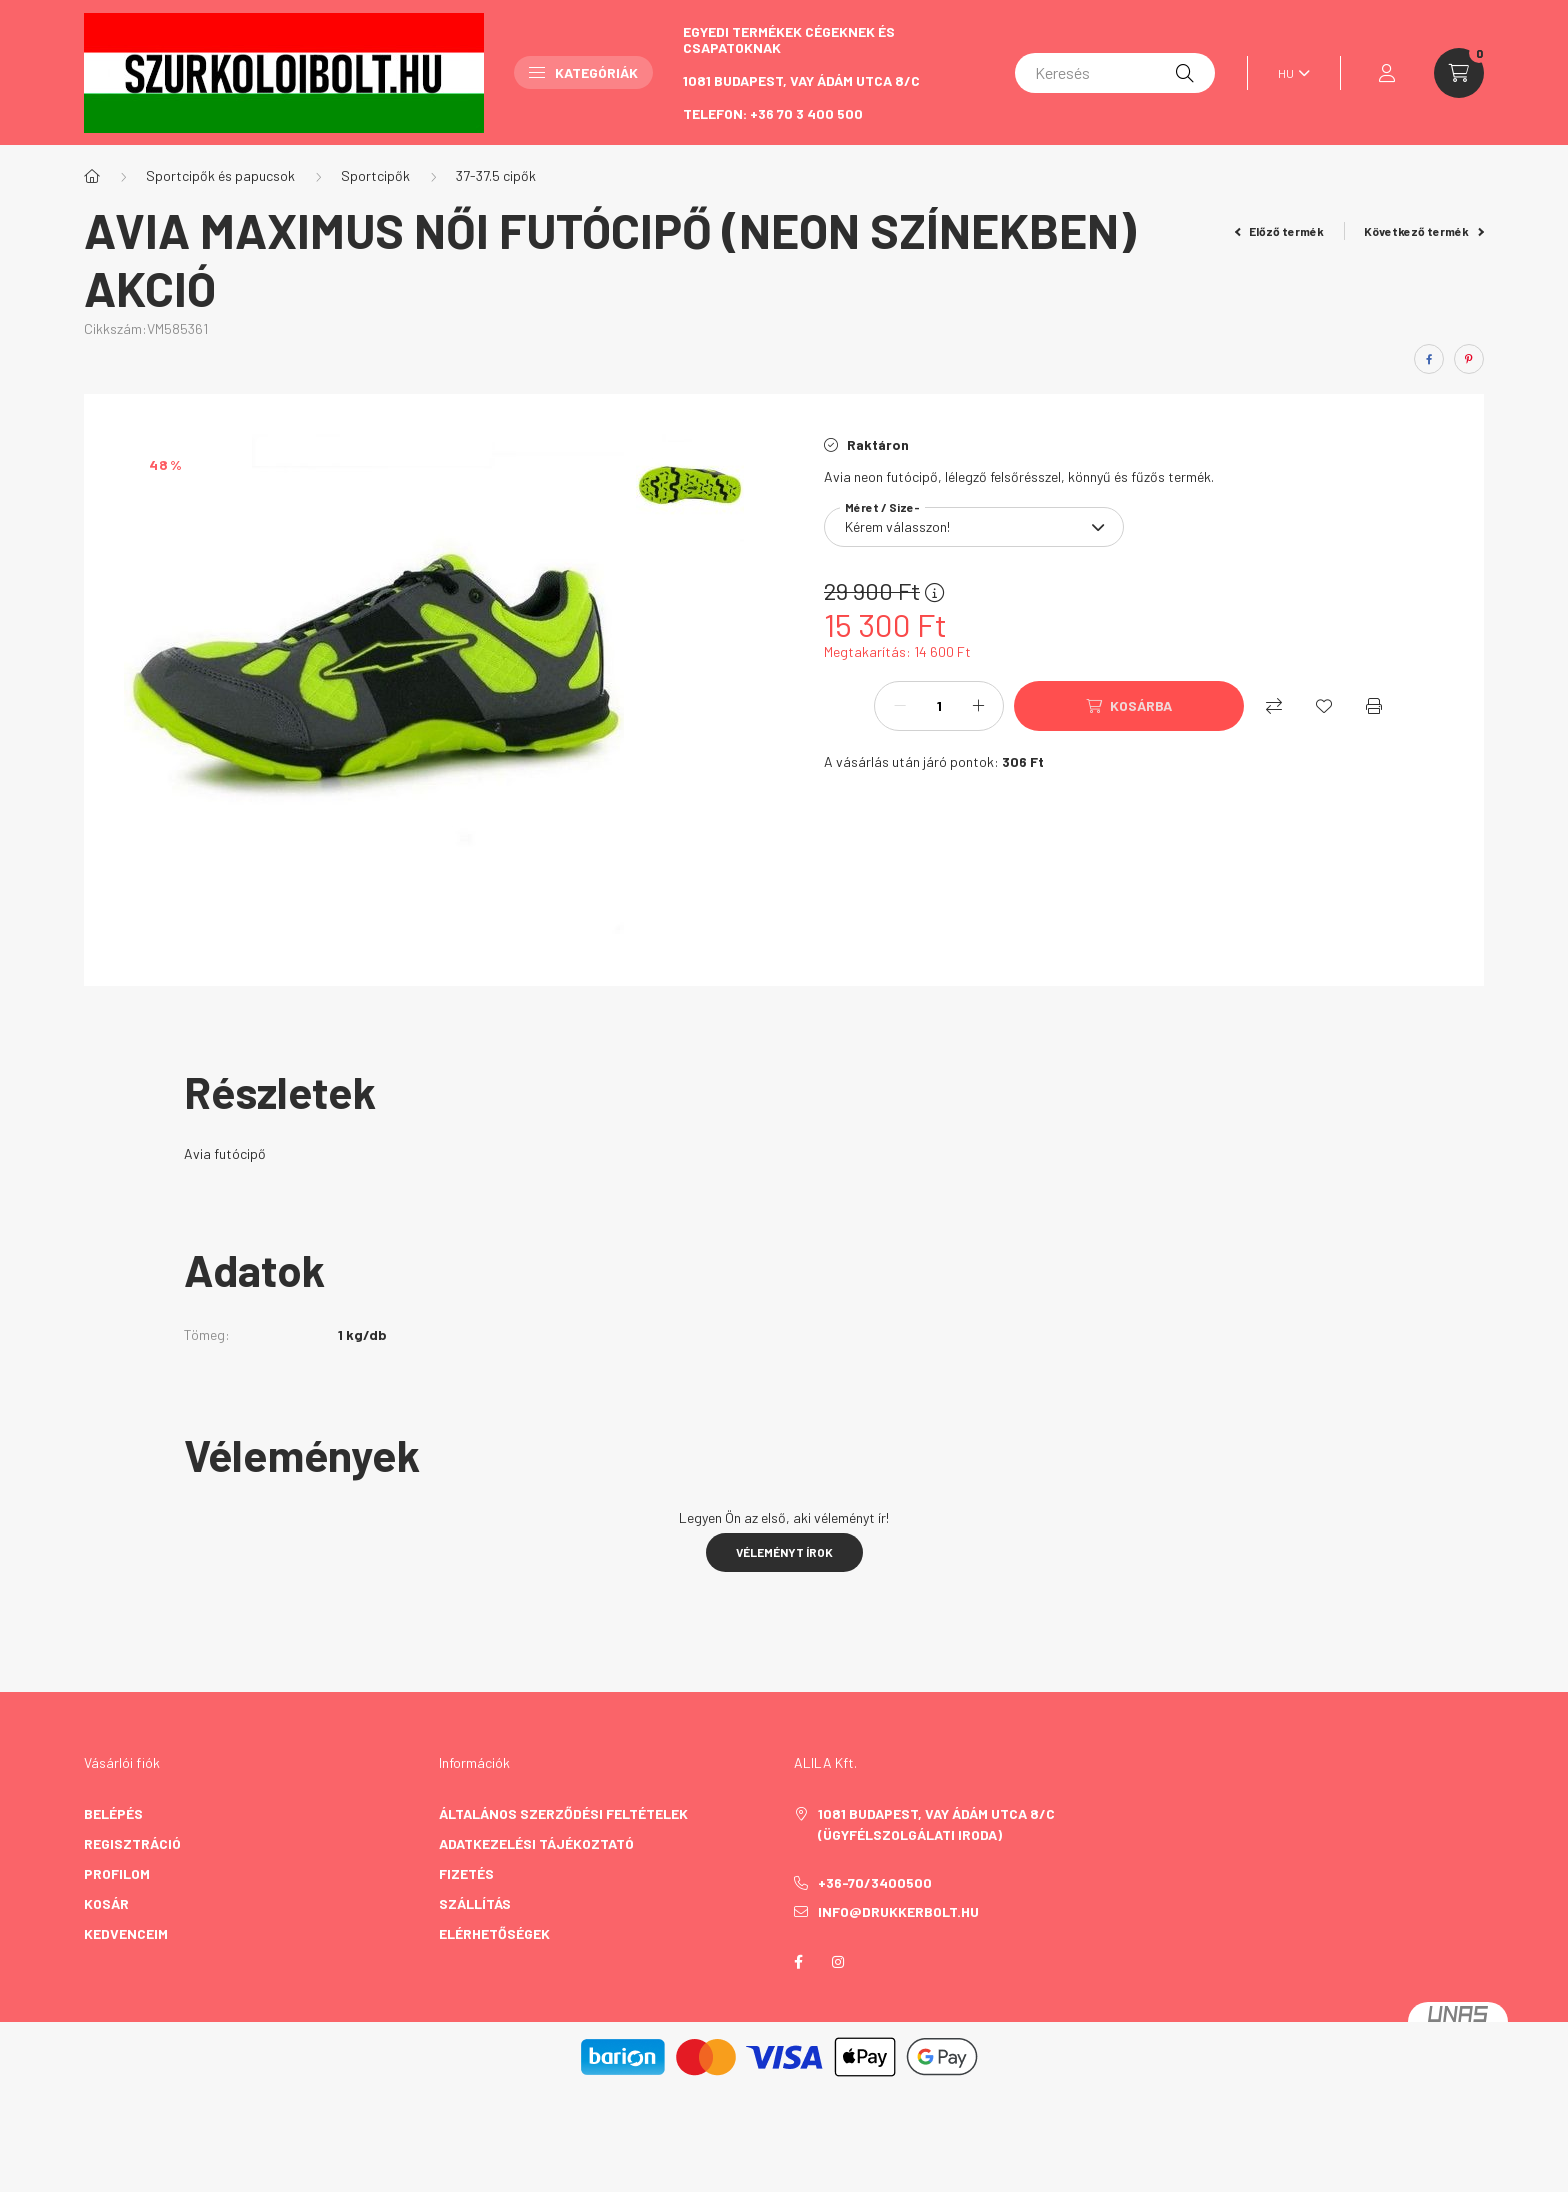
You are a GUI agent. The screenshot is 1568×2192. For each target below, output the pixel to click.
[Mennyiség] (939, 706)
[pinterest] (1469, 359)
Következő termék (1424, 231)
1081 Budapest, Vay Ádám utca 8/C (801, 80)
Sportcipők (375, 175)
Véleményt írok (784, 1552)
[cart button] (1459, 73)
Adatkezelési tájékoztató (536, 1843)
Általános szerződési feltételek (563, 1813)
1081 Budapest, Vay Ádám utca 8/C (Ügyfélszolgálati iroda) (936, 1824)
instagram (838, 1962)
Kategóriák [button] (583, 72)
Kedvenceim (126, 1933)
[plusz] (978, 706)
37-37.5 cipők (496, 175)
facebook (798, 1962)
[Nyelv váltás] (1289, 73)
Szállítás (475, 1903)
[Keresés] (1115, 73)
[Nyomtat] (1374, 706)
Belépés (113, 1813)
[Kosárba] (1129, 706)
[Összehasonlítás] (1274, 706)
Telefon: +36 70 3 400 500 (773, 113)
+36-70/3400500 (875, 1883)
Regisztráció (132, 1843)
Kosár (106, 1903)
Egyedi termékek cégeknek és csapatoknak (789, 39)
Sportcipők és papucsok (220, 175)
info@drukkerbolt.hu (898, 1911)
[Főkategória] (92, 176)
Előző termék (1280, 231)
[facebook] (1429, 359)
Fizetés (466, 1873)
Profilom (117, 1873)
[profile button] (1387, 73)
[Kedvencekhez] (1324, 706)
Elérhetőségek (494, 1933)
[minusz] (900, 706)
